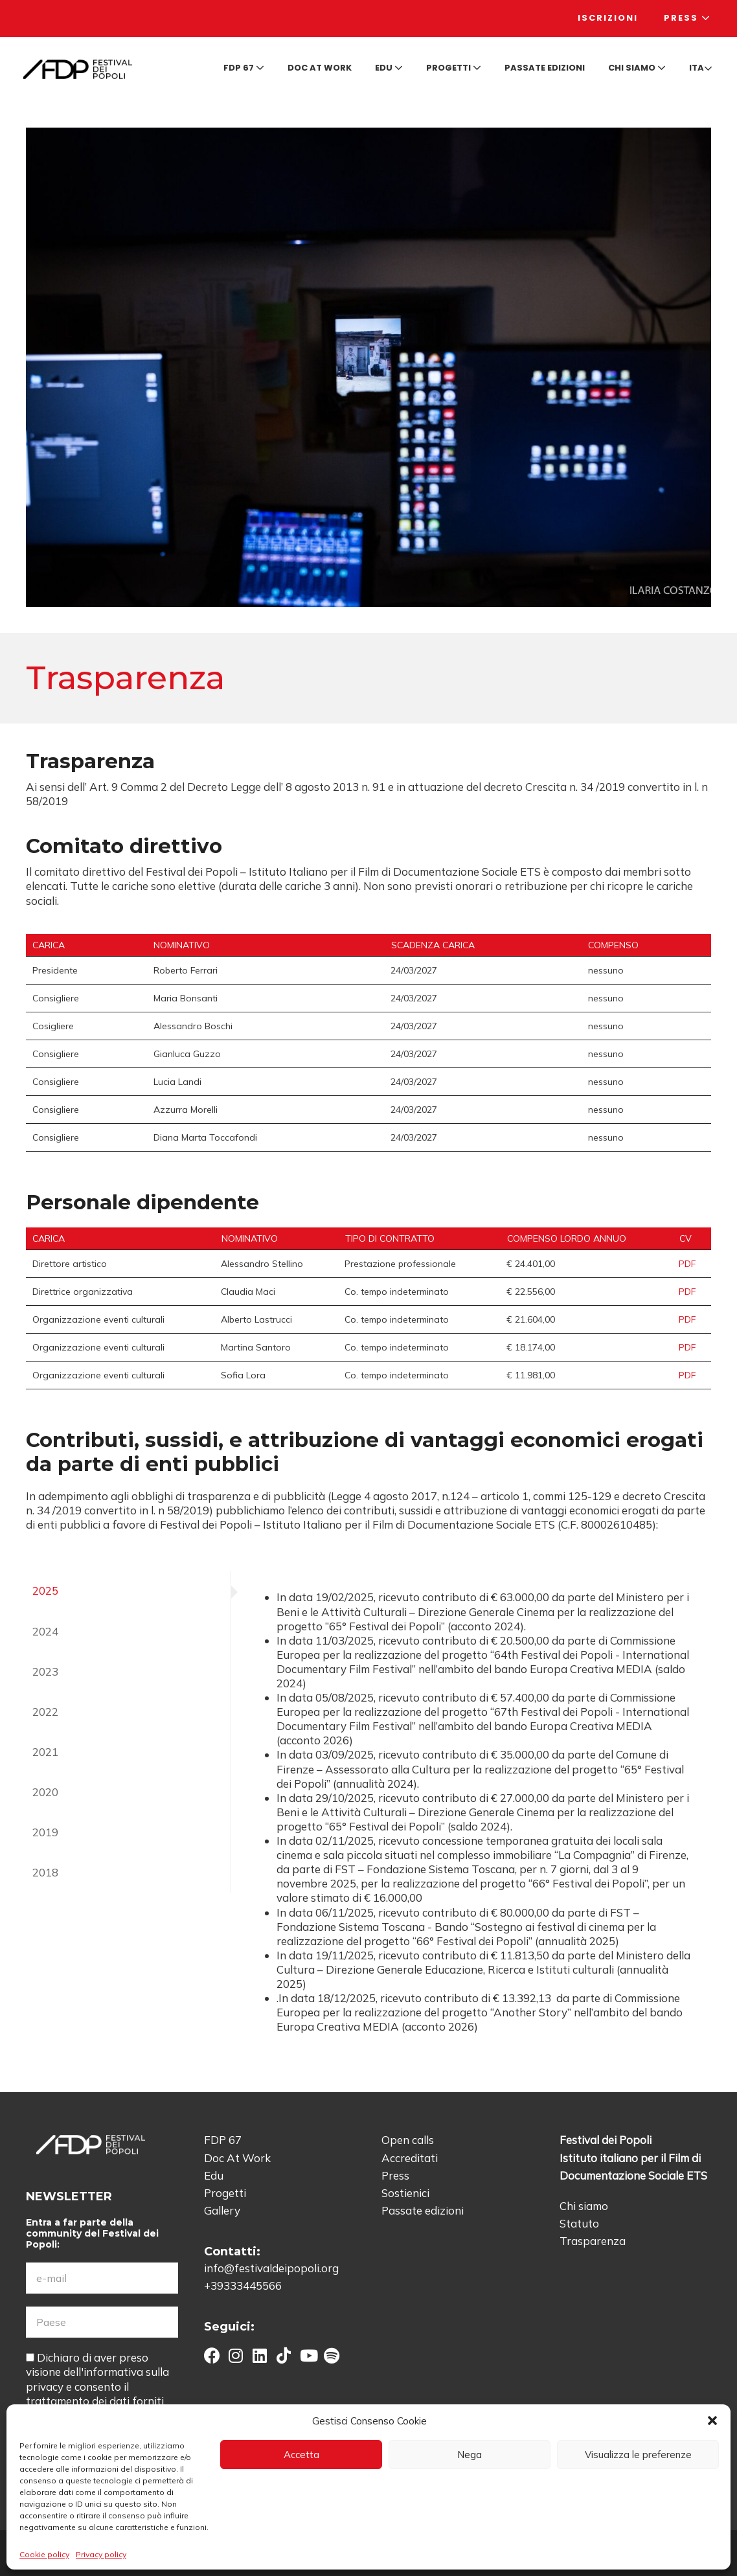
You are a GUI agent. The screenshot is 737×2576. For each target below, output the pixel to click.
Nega (469, 2454)
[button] (712, 2420)
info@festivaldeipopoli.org (271, 2268)
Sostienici (405, 2193)
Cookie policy (44, 2554)
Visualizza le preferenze (638, 2454)
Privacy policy (101, 2554)
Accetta (301, 2454)
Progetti (453, 68)
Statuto (579, 2223)
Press (687, 18)
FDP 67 (243, 68)
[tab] (128, 1591)
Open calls (407, 2140)
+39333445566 (243, 2285)
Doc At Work (237, 2158)
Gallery (222, 2210)
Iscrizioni (608, 18)
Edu (389, 68)
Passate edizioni (545, 68)
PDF (687, 1264)
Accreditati (409, 2158)
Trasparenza (593, 2241)
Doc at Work (320, 68)
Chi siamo (637, 68)
